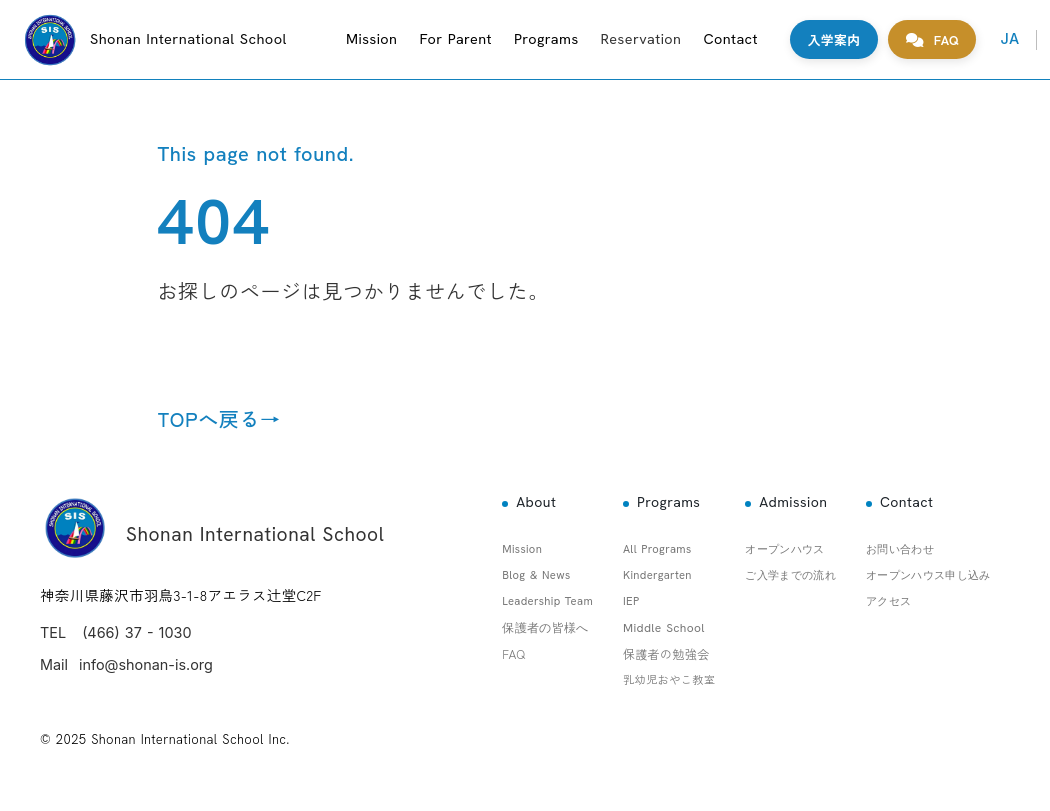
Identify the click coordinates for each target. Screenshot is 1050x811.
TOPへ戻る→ (219, 419)
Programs (546, 39)
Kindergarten (657, 575)
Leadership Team (547, 601)
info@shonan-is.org (146, 664)
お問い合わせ (900, 549)
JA (1009, 38)
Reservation (641, 39)
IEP (631, 601)
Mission (371, 39)
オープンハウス (784, 549)
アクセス (888, 601)
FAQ (513, 653)
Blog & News (536, 575)
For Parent (455, 39)
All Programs (657, 549)
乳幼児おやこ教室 (669, 679)
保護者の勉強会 (666, 653)
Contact (730, 39)
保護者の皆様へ (545, 628)
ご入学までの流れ (790, 575)
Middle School (664, 628)
